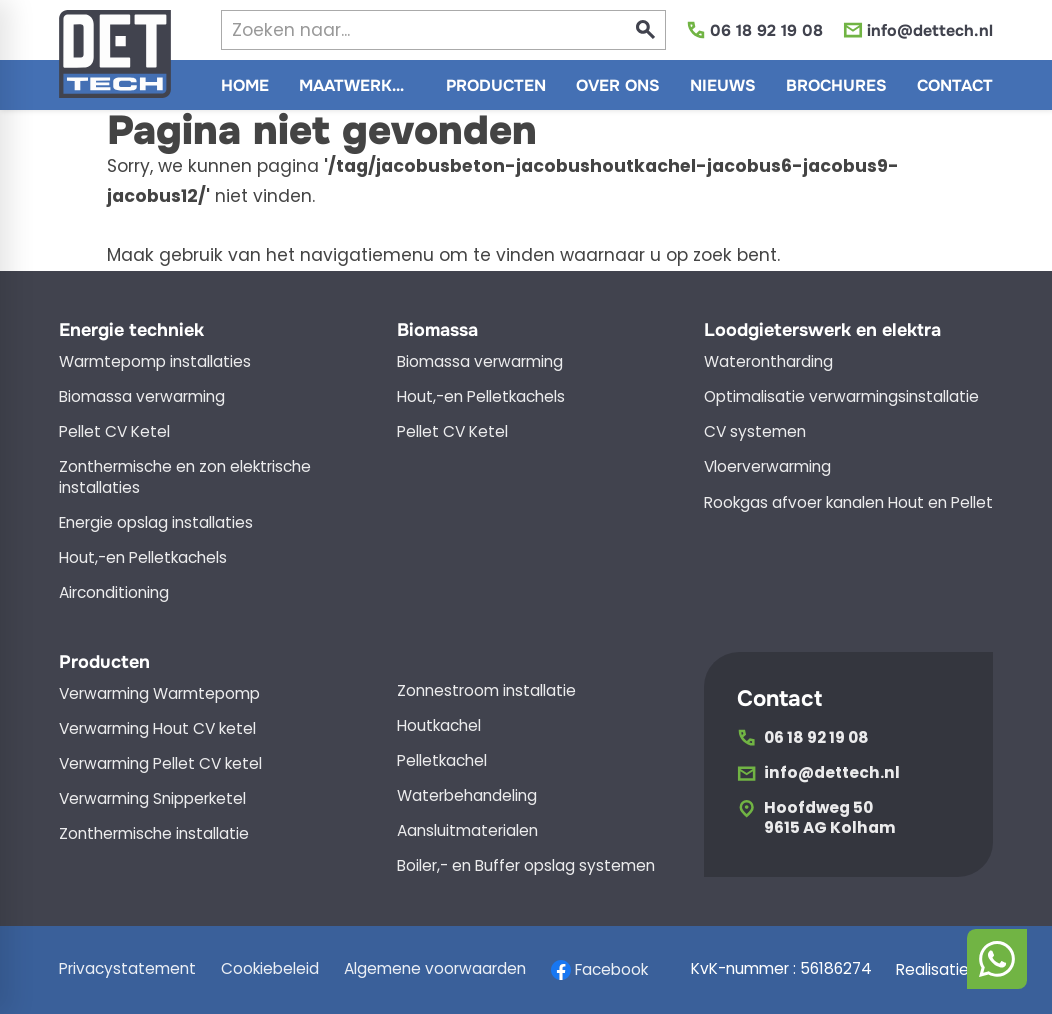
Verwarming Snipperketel (152, 799)
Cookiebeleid (270, 969)
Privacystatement (127, 969)
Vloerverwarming (767, 467)
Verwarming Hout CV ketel (157, 729)
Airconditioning (114, 593)
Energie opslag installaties (156, 523)
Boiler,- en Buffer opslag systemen (526, 866)
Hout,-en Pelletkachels (143, 558)
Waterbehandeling (467, 796)
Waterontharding (768, 362)
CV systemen (755, 432)
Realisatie (944, 970)
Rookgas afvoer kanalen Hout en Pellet (848, 503)
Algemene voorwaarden (435, 969)
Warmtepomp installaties (155, 362)
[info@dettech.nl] (918, 30)
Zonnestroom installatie (486, 691)
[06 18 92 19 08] (754, 30)
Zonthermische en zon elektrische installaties (185, 477)
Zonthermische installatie (154, 834)
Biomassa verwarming (142, 397)
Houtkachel (439, 726)
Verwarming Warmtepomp (159, 694)
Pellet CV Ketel (114, 432)
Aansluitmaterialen (467, 831)
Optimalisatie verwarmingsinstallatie (841, 397)
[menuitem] (245, 85)
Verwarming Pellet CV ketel (160, 764)
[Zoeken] (405, 30)
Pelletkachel (442, 761)
